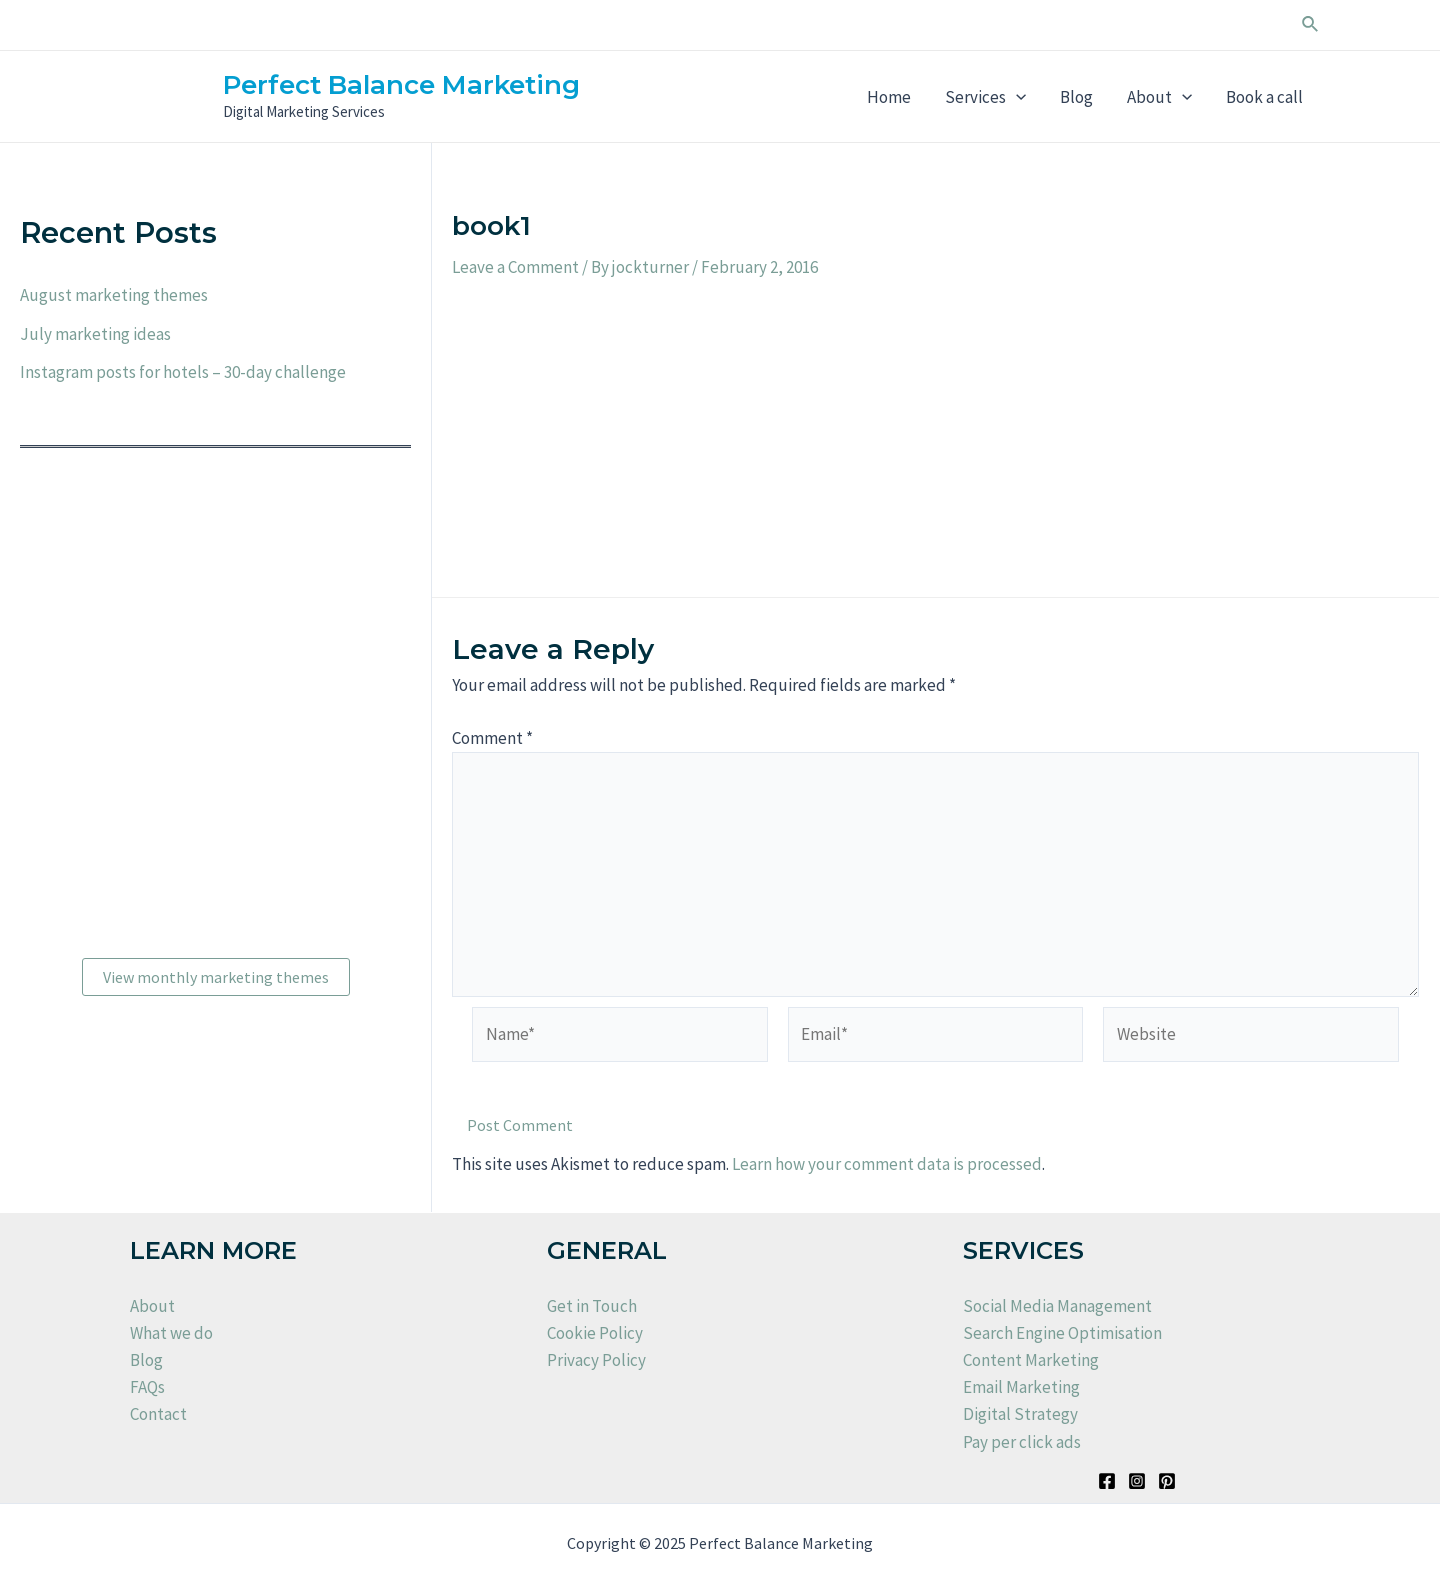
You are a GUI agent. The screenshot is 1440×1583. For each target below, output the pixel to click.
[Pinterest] (1167, 1481)
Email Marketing (1021, 1387)
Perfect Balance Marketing (401, 85)
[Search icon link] (1311, 25)
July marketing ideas (95, 334)
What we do (171, 1333)
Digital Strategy (1020, 1414)
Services (985, 97)
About (1159, 97)
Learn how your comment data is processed (887, 1164)
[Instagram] (1137, 1481)
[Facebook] (1107, 1481)
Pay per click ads (1022, 1442)
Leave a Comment (515, 267)
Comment (492, 738)
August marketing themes (114, 295)
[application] (1016, 97)
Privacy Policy (596, 1360)
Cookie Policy (595, 1333)
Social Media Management (1057, 1306)
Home (889, 97)
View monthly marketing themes (216, 977)
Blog (1076, 97)
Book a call (1264, 97)
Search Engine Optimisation (1062, 1333)
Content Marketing (1031, 1360)
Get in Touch (592, 1306)
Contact (158, 1414)
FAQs (147, 1387)
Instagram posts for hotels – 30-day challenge (183, 372)
